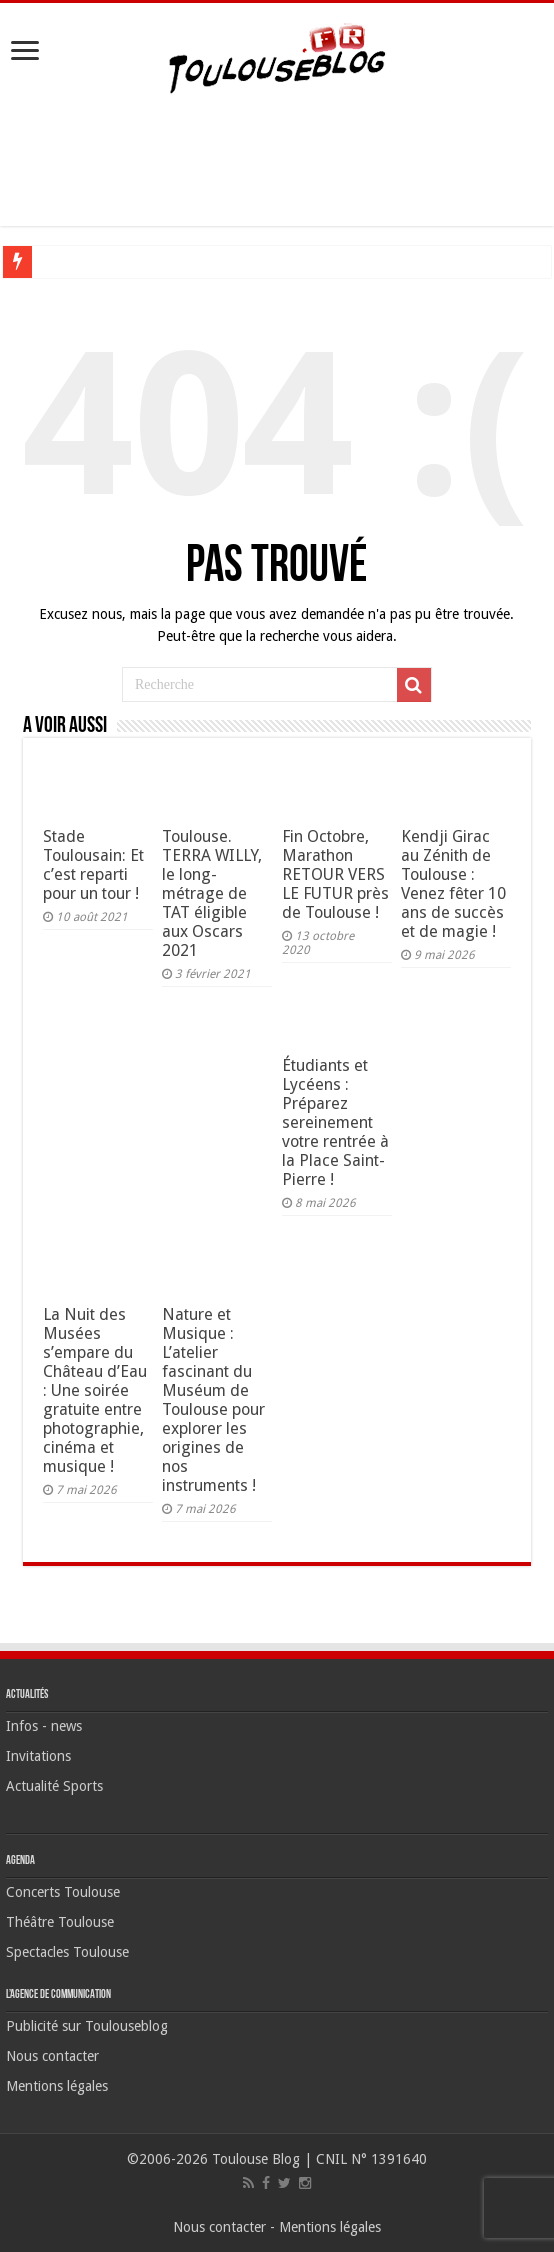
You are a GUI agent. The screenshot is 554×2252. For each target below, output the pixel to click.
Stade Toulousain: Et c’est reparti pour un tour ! (93, 865)
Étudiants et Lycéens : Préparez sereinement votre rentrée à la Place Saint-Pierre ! (335, 1122)
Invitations (38, 1756)
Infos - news (44, 1726)
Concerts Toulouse (63, 1892)
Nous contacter (52, 2056)
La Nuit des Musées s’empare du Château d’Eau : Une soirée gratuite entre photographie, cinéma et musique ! (95, 1390)
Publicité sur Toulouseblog (87, 2026)
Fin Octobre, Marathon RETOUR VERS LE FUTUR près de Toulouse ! (335, 874)
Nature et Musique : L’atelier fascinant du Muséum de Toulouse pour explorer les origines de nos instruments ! (213, 1400)
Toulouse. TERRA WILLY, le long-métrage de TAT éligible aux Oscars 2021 (212, 893)
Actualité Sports (54, 1786)
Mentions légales (57, 2086)
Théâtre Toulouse (60, 1922)
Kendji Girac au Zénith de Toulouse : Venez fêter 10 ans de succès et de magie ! (453, 884)
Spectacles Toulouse (67, 1952)
